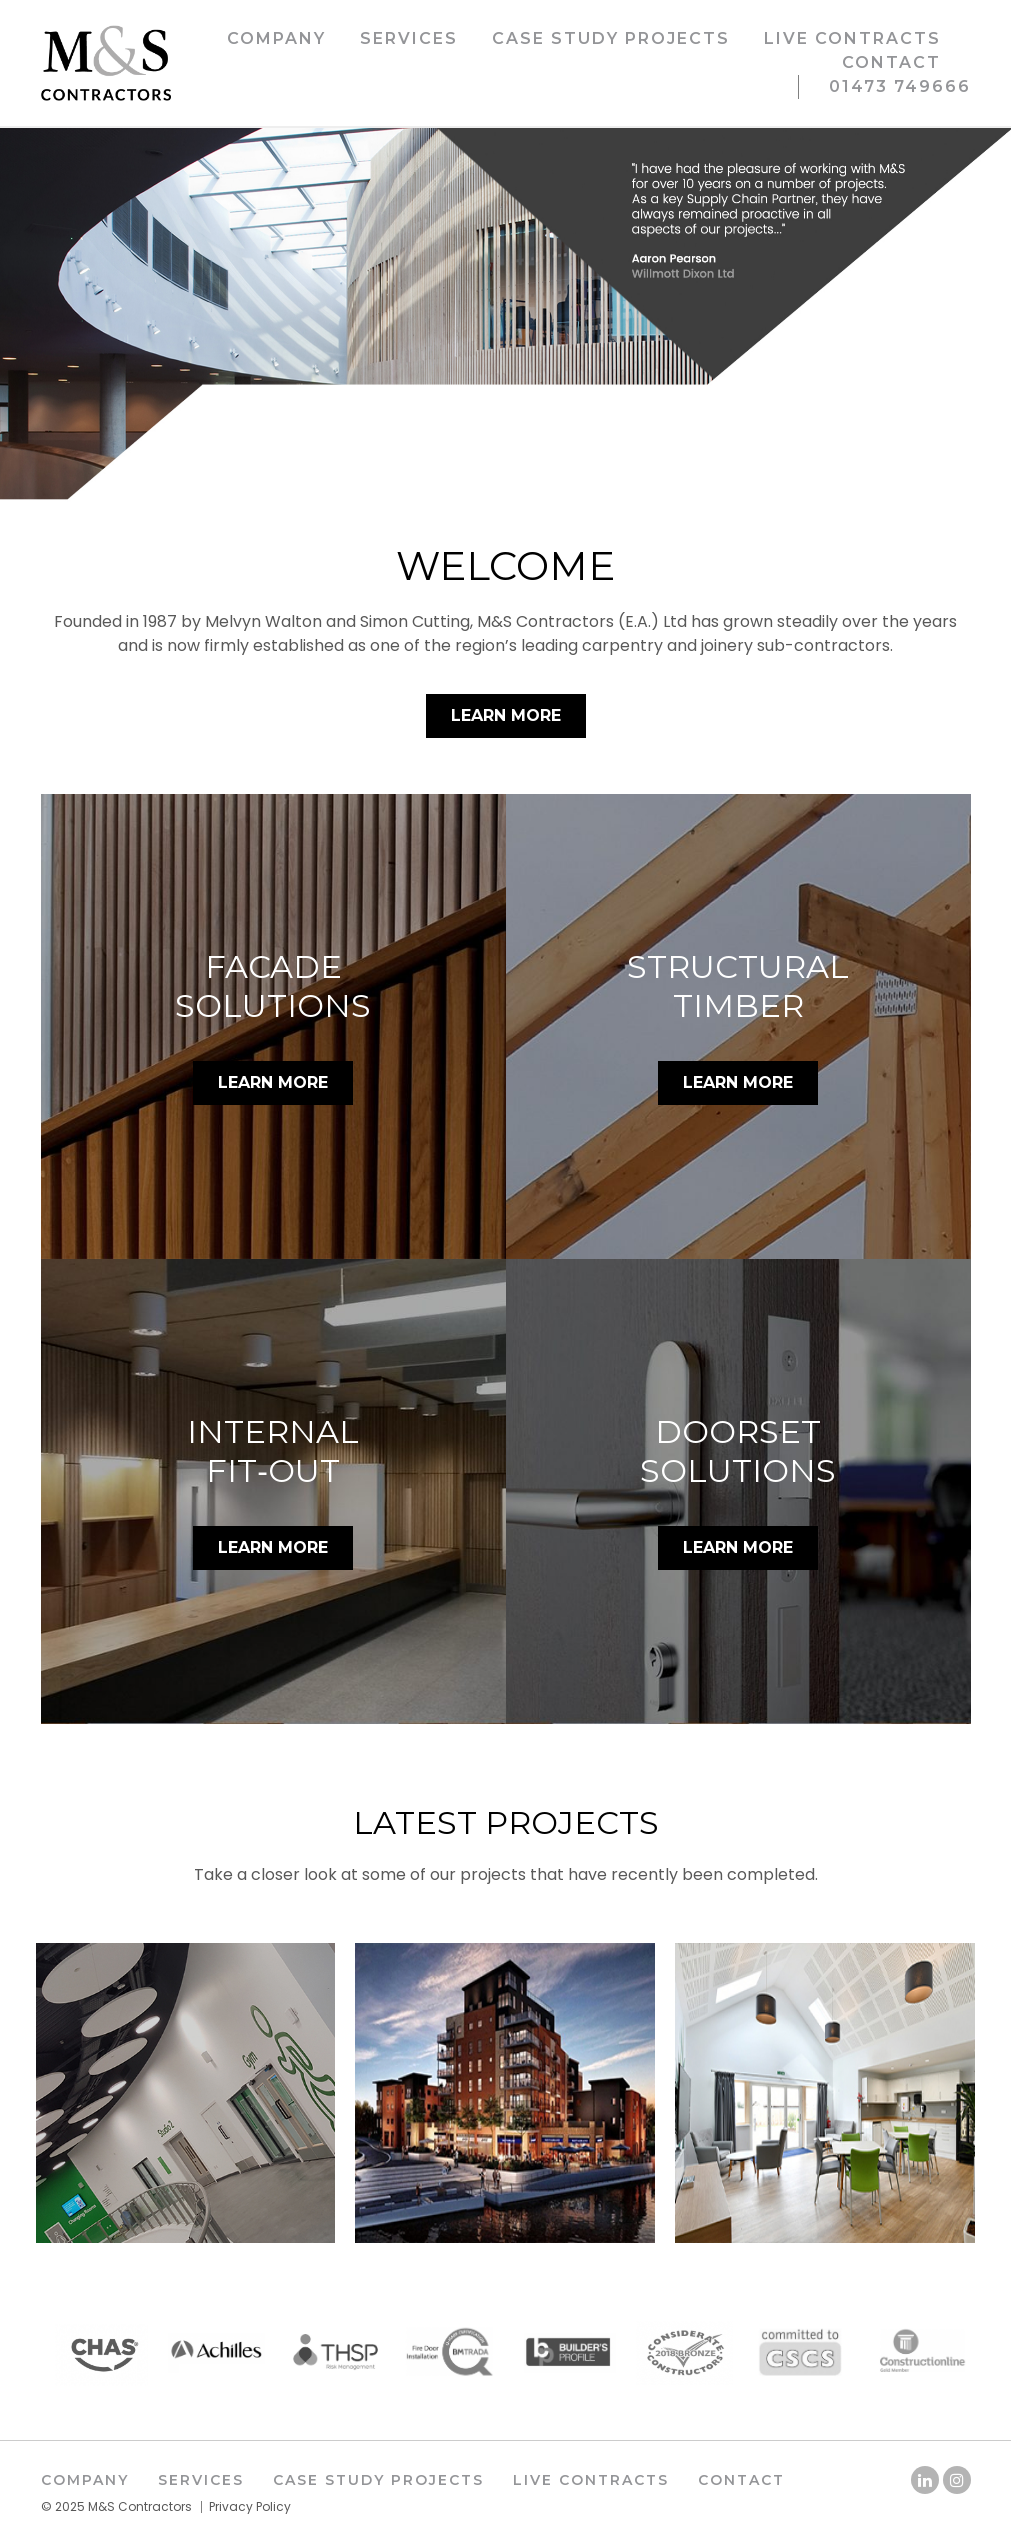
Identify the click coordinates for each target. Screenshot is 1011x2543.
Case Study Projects (611, 38)
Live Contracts (852, 38)
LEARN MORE (273, 1082)
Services (409, 38)
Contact (891, 62)
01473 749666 (900, 86)
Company (276, 38)
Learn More (506, 715)
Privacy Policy (250, 2506)
